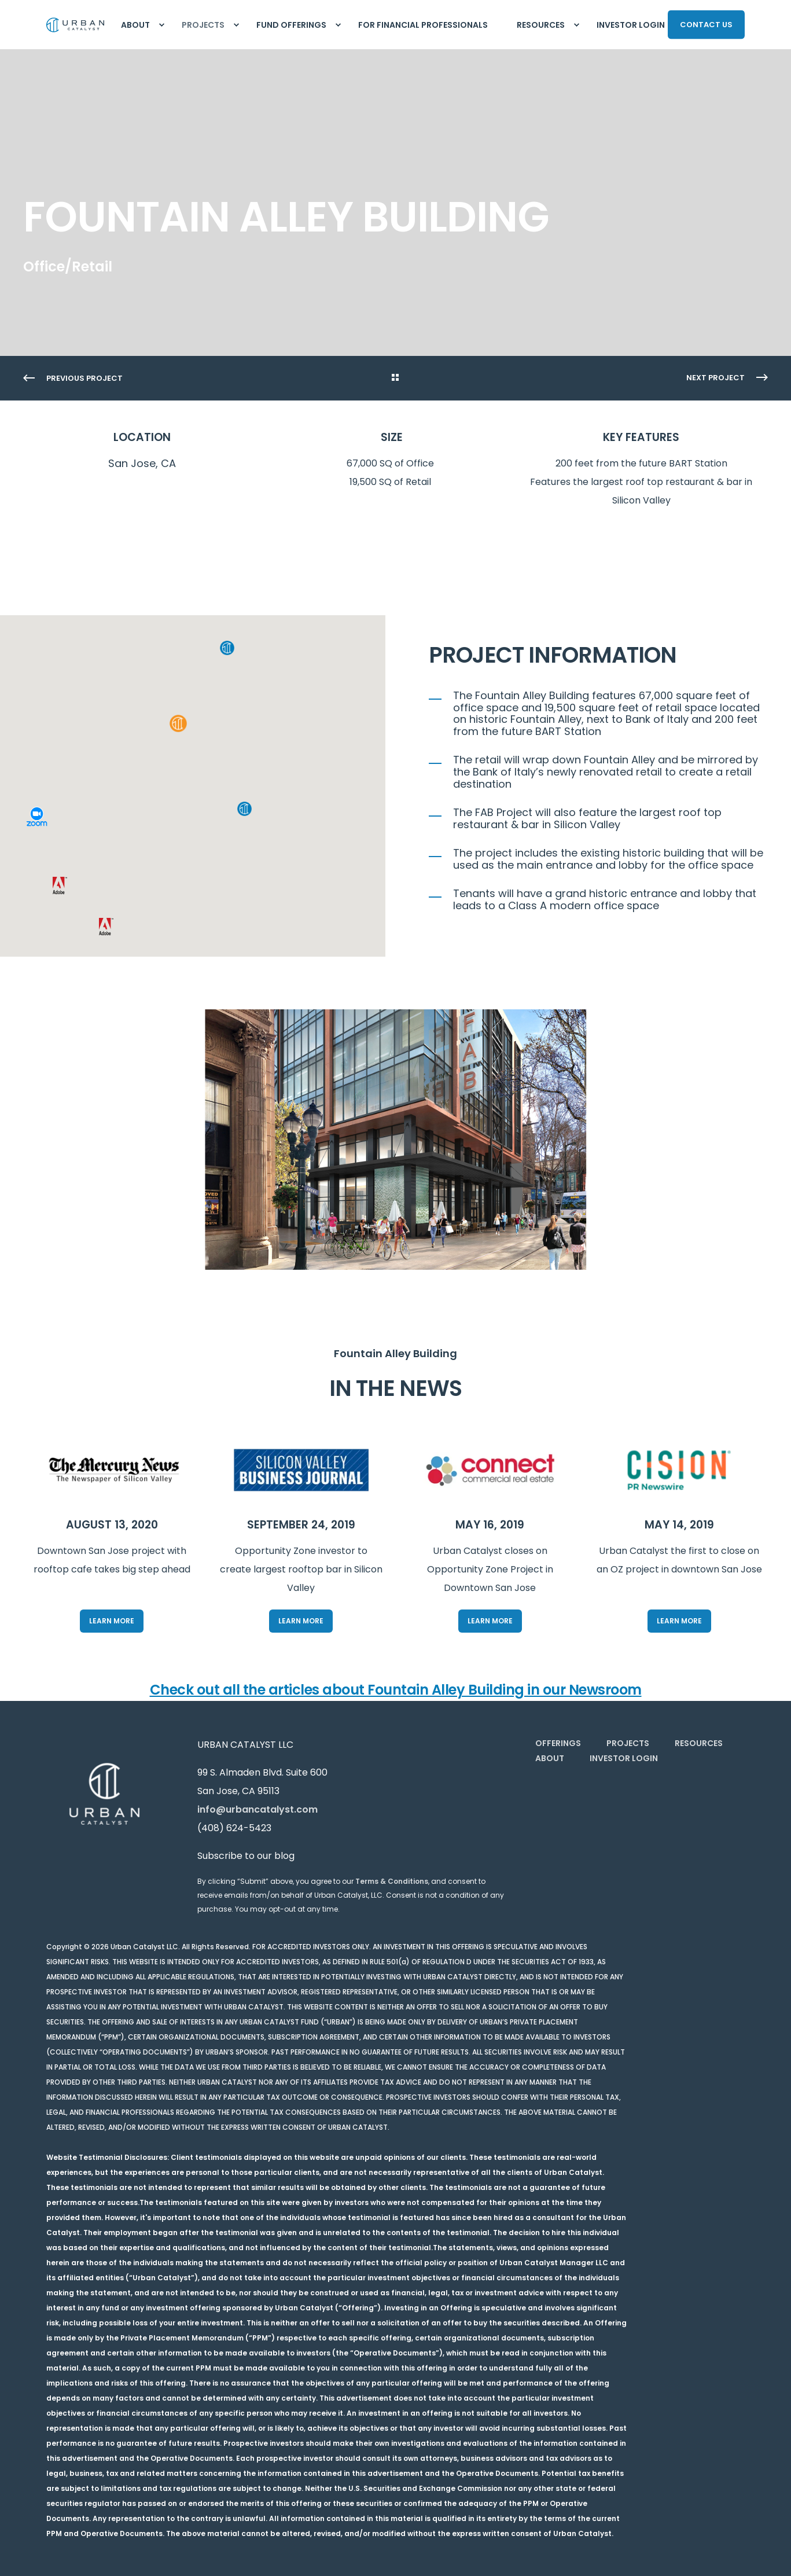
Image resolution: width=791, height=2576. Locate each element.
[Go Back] (395, 378)
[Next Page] (727, 377)
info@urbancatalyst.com (257, 1809)
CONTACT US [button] (706, 24)
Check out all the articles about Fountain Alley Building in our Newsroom (396, 1689)
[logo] (104, 1794)
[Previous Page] (73, 378)
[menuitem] (161, 24)
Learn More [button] (111, 1621)
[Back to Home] (75, 24)
